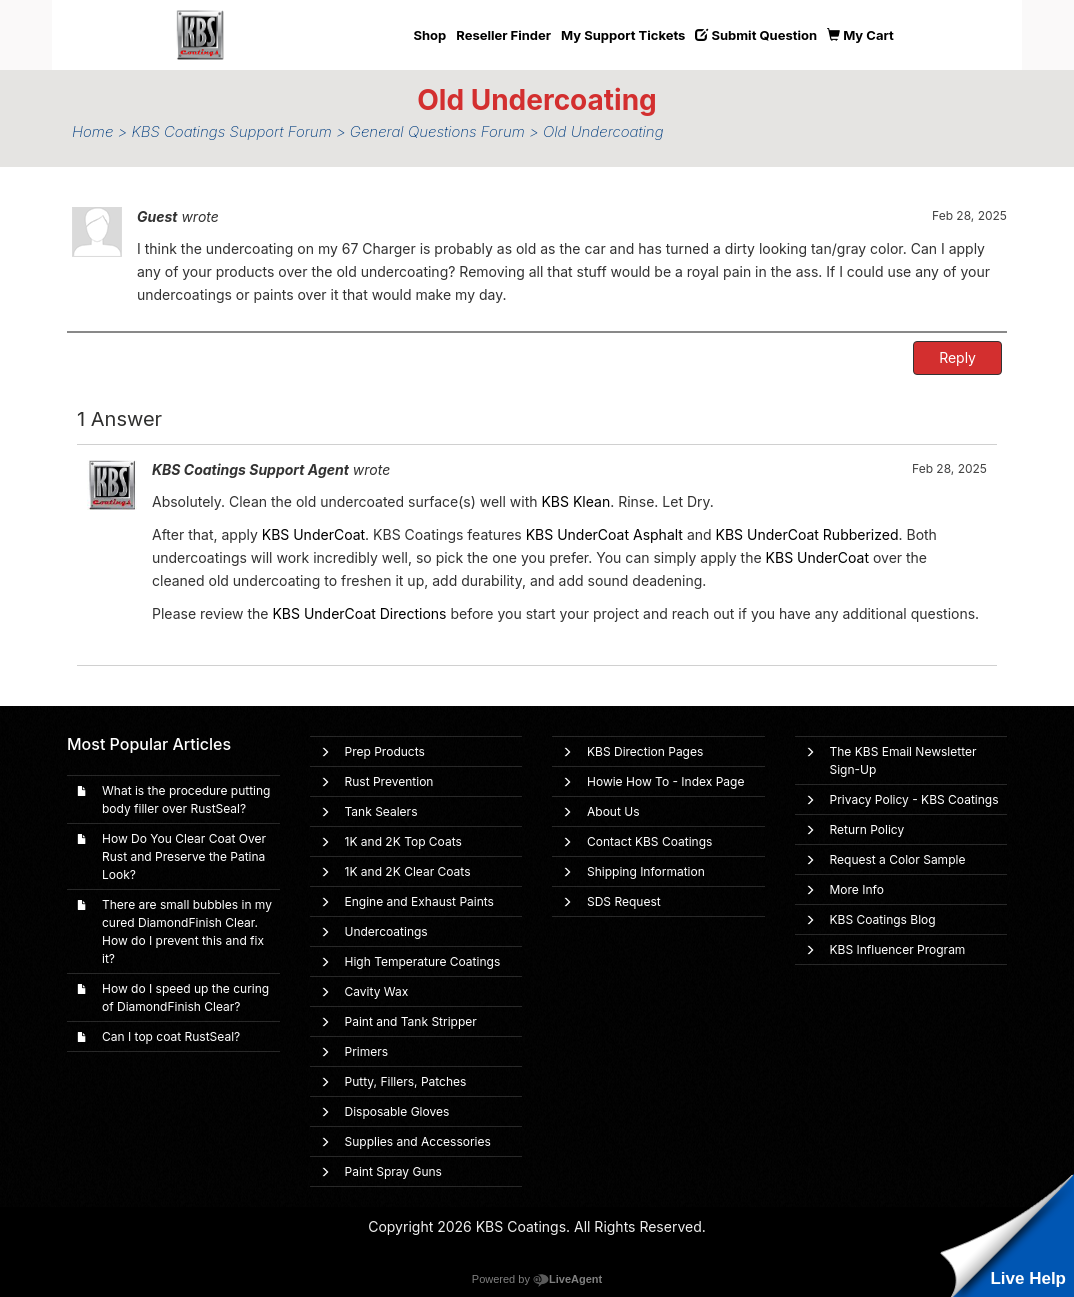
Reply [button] (957, 357)
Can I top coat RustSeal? (171, 1036)
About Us (613, 811)
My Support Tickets (623, 35)
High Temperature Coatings (423, 961)
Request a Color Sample (898, 859)
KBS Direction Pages (645, 751)
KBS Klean (575, 501)
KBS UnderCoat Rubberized (807, 534)
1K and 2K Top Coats (403, 841)
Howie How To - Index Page (665, 781)
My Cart (860, 35)
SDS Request (624, 901)
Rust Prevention (389, 781)
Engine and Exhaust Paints (419, 901)
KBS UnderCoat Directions (359, 613)
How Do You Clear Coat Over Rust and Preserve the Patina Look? (184, 856)
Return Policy (867, 829)
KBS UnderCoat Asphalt (604, 534)
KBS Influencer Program (898, 949)
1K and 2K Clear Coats (408, 871)
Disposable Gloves (397, 1111)
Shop (430, 35)
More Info (857, 889)
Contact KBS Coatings (649, 841)
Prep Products (385, 751)
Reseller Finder (503, 35)
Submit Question (756, 35)
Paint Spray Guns (393, 1171)
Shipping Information (646, 871)
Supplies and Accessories (418, 1141)
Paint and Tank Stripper (411, 1021)
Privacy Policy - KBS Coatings (914, 799)
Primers (367, 1051)
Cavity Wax (377, 991)
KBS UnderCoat (313, 534)
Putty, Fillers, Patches (406, 1081)
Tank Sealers (381, 811)
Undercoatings (386, 931)
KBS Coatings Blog (883, 919)
